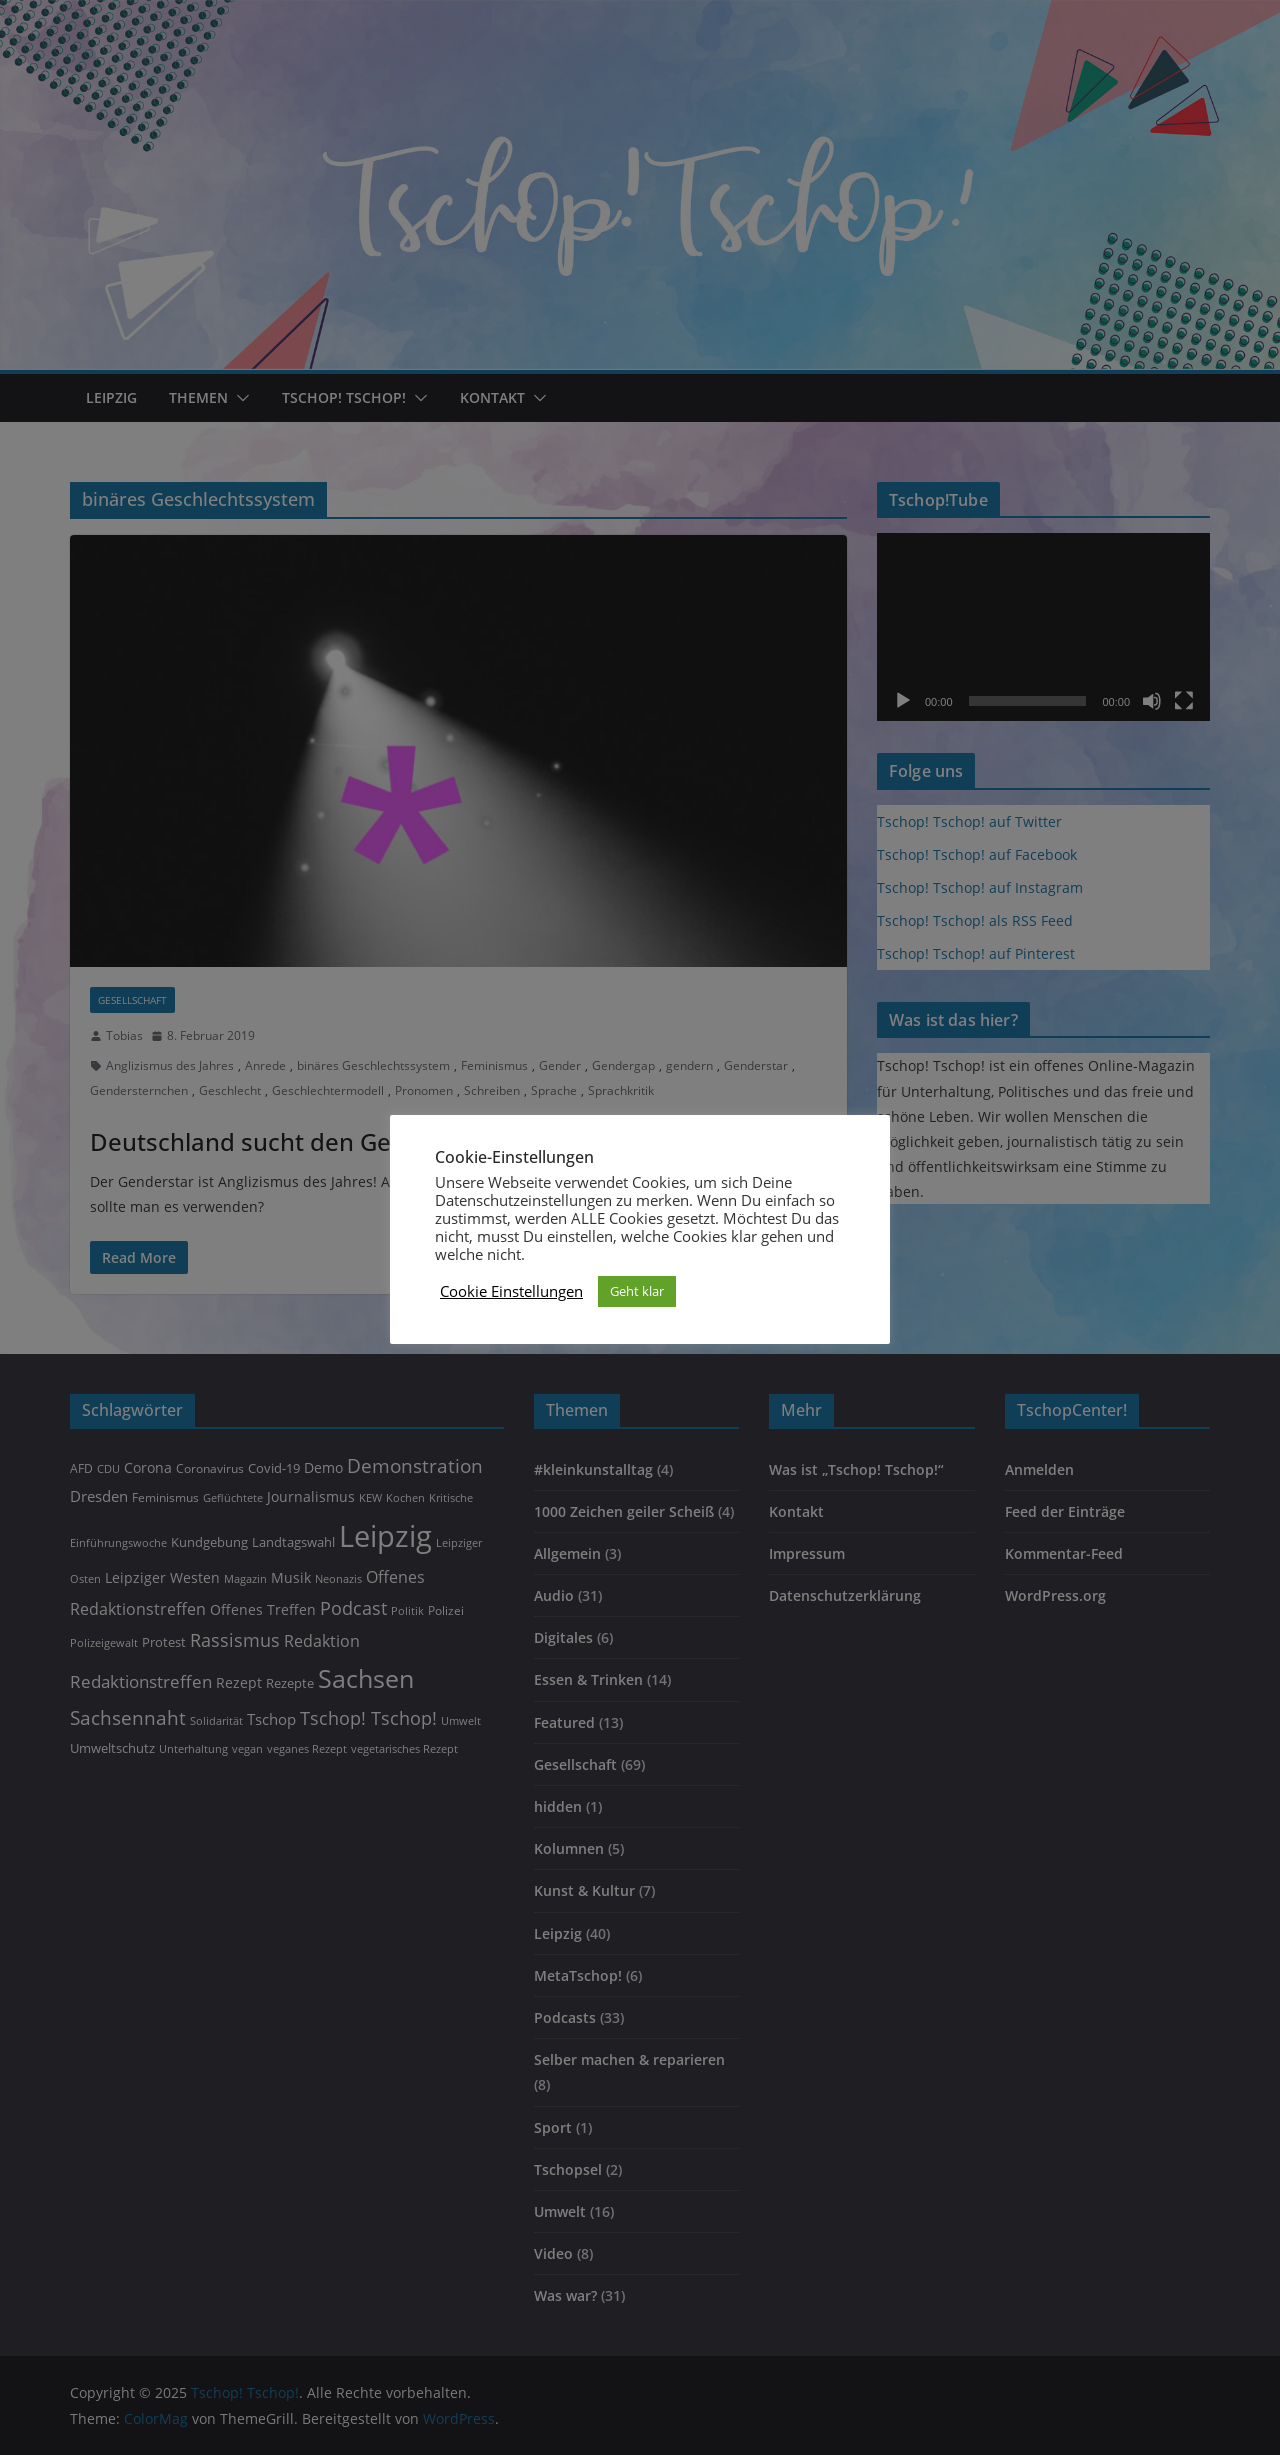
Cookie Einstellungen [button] (511, 1291)
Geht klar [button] (637, 1291)
